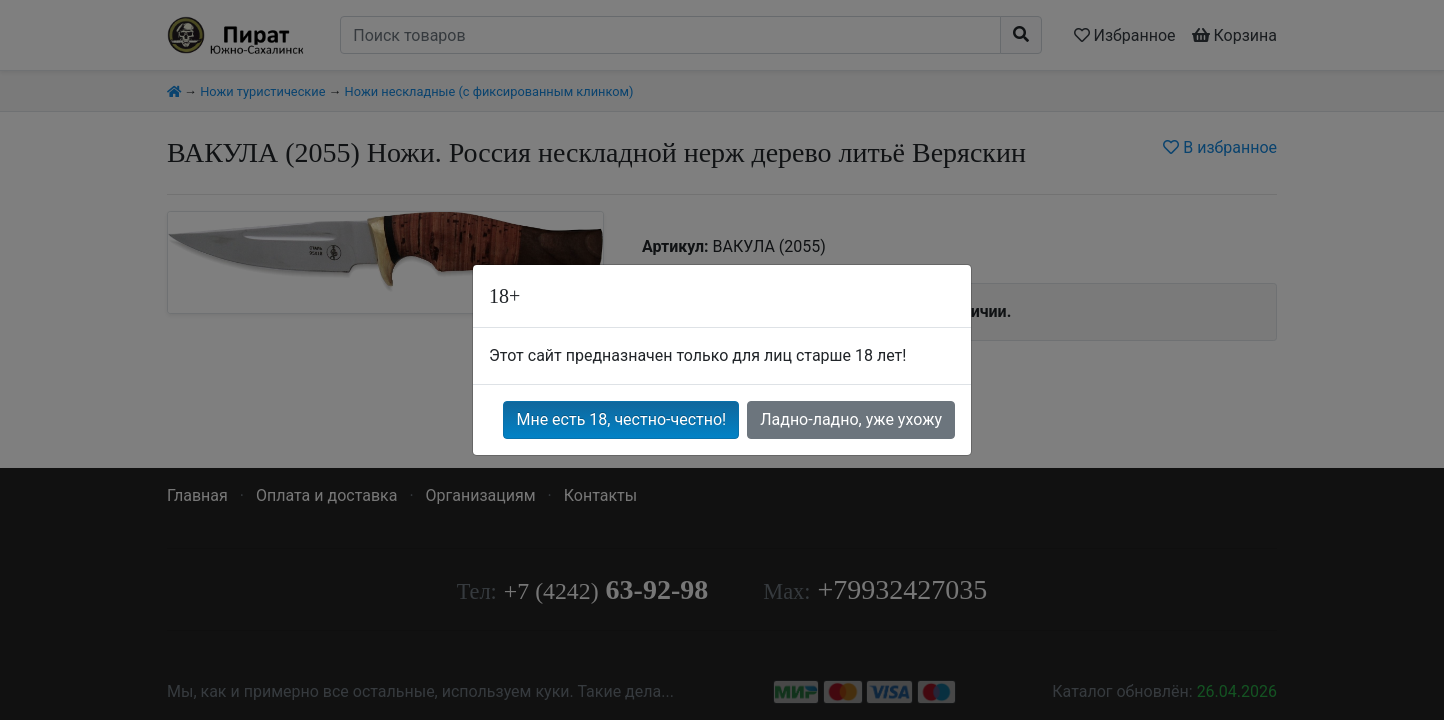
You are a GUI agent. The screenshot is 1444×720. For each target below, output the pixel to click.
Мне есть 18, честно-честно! (621, 419)
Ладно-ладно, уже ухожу (851, 419)
